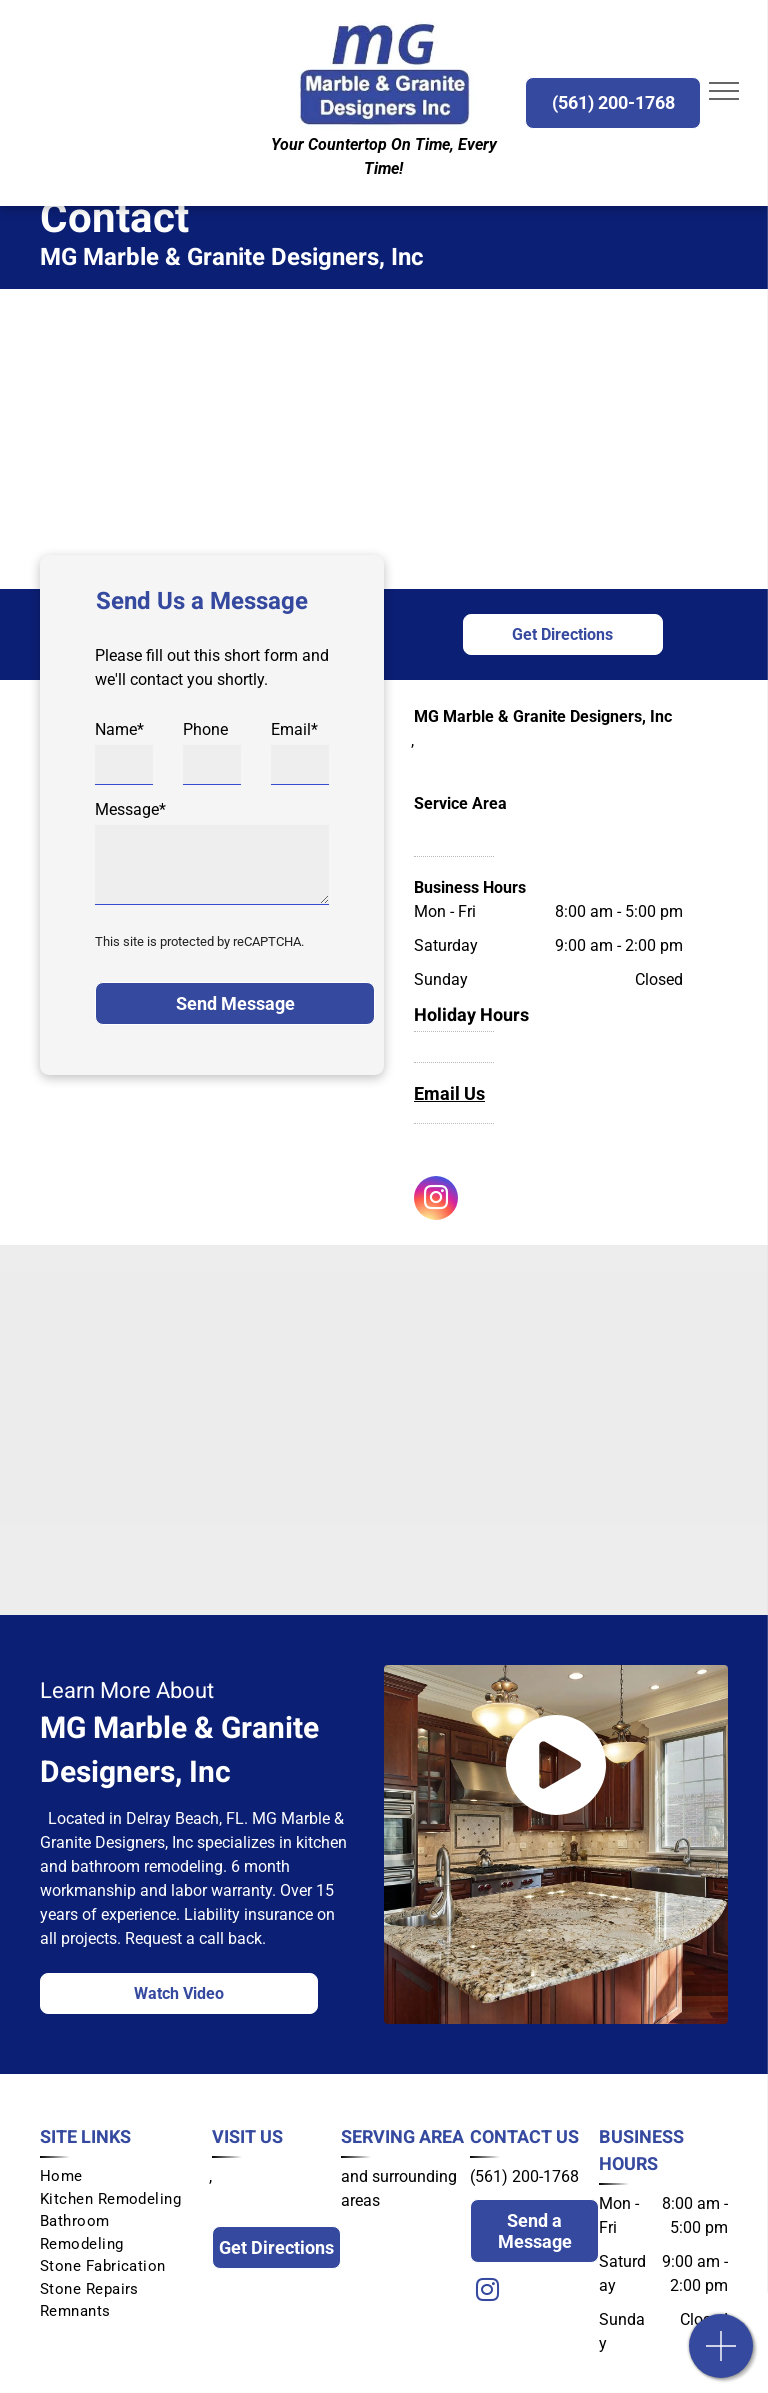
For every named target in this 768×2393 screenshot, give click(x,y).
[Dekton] (546, 1535)
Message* (130, 809)
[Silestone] (223, 1535)
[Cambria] (223, 1325)
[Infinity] (546, 1430)
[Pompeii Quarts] (546, 1325)
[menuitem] (118, 2176)
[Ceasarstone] (223, 1430)
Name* (119, 729)
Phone (205, 729)
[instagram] (436, 1200)
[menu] (724, 91)
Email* (294, 729)
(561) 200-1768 (524, 2176)
